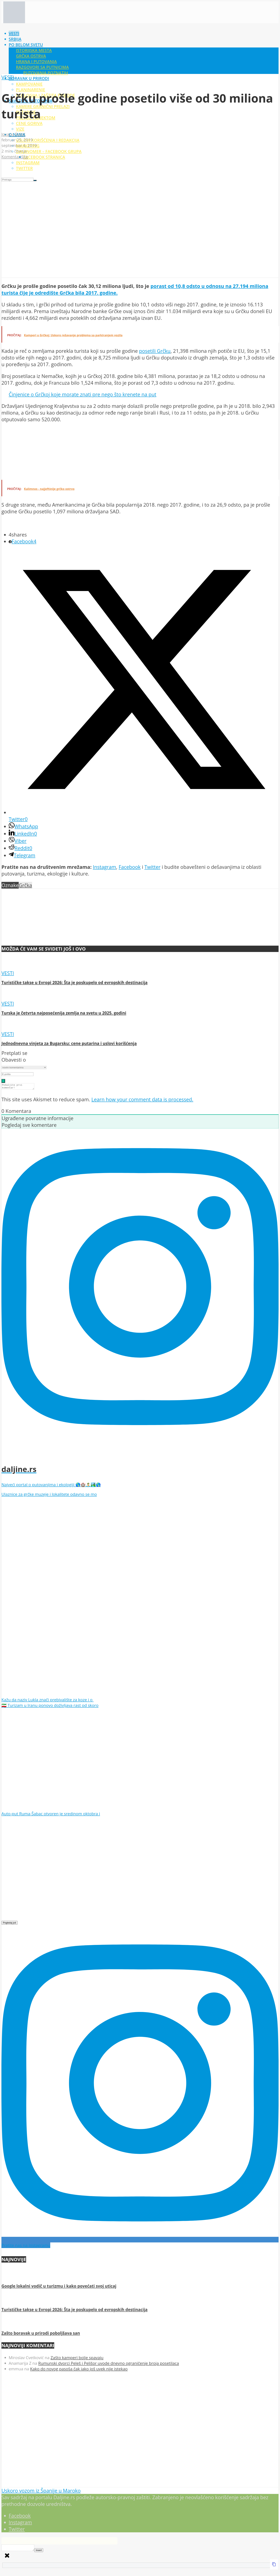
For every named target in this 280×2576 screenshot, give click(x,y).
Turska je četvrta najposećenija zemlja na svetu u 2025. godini (63, 1013)
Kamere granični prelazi (43, 106)
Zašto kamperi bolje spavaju (77, 2358)
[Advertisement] (110, 48)
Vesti (7, 77)
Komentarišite (14, 156)
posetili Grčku (154, 351)
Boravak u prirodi (29, 78)
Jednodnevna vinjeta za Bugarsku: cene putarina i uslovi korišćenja (69, 1043)
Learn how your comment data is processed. (142, 1100)
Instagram (104, 867)
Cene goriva (29, 123)
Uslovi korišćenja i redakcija (47, 140)
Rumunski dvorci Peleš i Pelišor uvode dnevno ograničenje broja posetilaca (108, 2364)
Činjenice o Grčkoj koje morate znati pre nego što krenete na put (82, 394)
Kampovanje (29, 84)
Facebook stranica (44, 157)
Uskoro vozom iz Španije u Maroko (41, 2491)
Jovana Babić (13, 134)
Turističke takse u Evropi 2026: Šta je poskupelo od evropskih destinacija (74, 982)
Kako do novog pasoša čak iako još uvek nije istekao (79, 2370)
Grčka (25, 885)
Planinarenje (30, 89)
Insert (42, 2552)
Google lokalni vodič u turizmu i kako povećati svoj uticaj (58, 2287)
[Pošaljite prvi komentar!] (19, 1087)
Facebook (130, 867)
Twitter (152, 867)
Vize (20, 129)
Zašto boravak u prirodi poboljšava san (40, 2334)
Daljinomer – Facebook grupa (49, 151)
